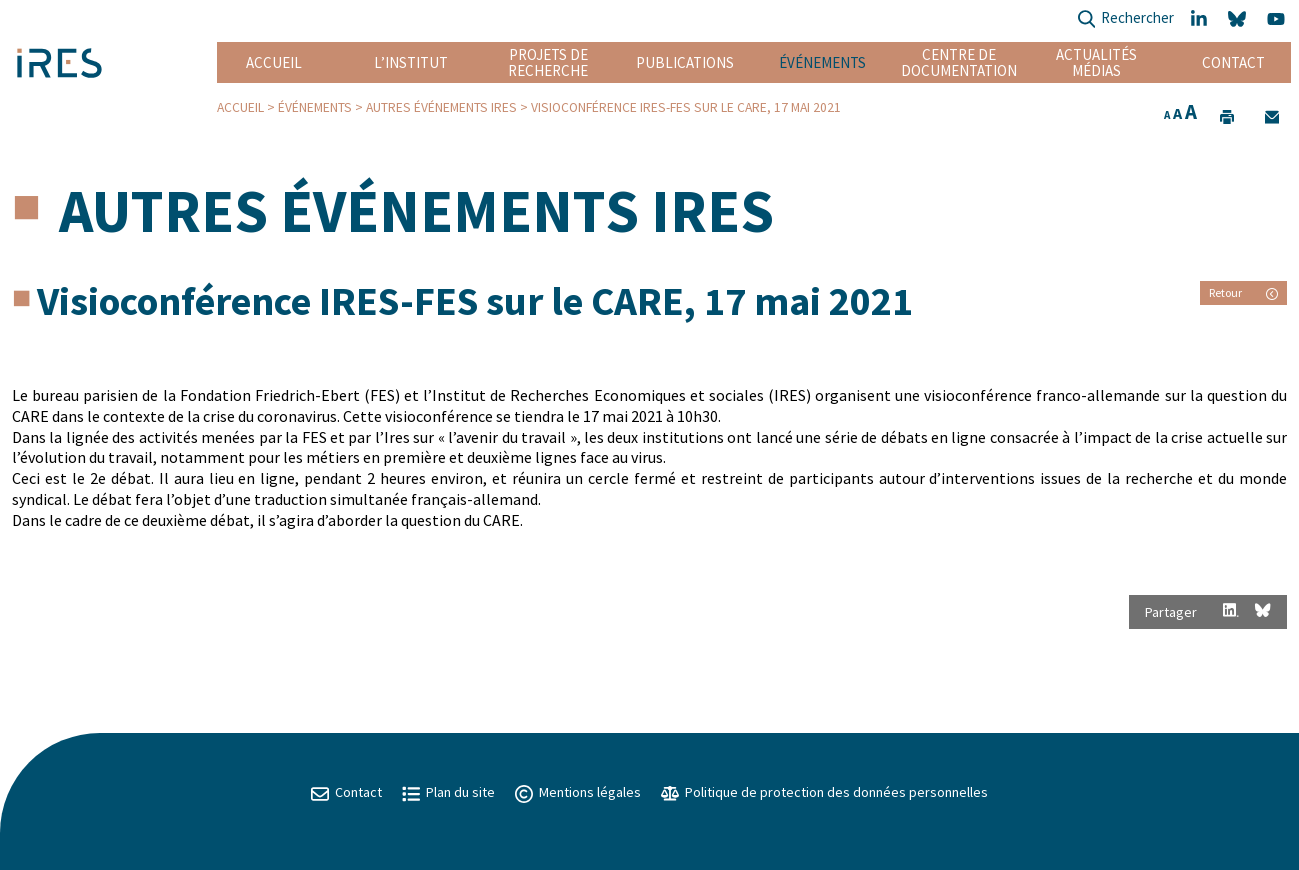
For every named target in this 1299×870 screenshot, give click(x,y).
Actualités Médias (1096, 62)
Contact (1233, 62)
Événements (822, 62)
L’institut (411, 62)
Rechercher (1125, 19)
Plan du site (448, 792)
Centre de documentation (959, 62)
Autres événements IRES (441, 107)
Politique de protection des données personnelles (824, 792)
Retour (1243, 292)
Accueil (274, 62)
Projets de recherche (548, 62)
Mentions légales (578, 792)
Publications (685, 62)
